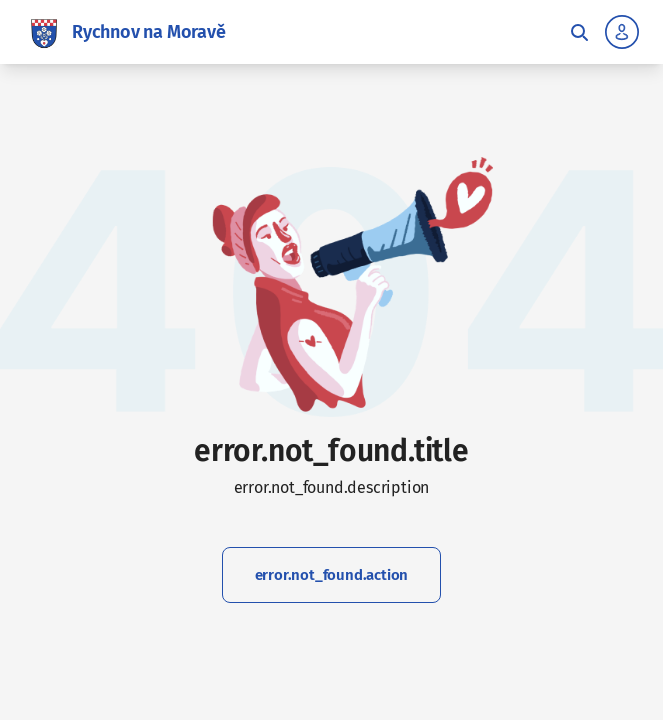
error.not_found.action (332, 575)
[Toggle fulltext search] (579, 32)
